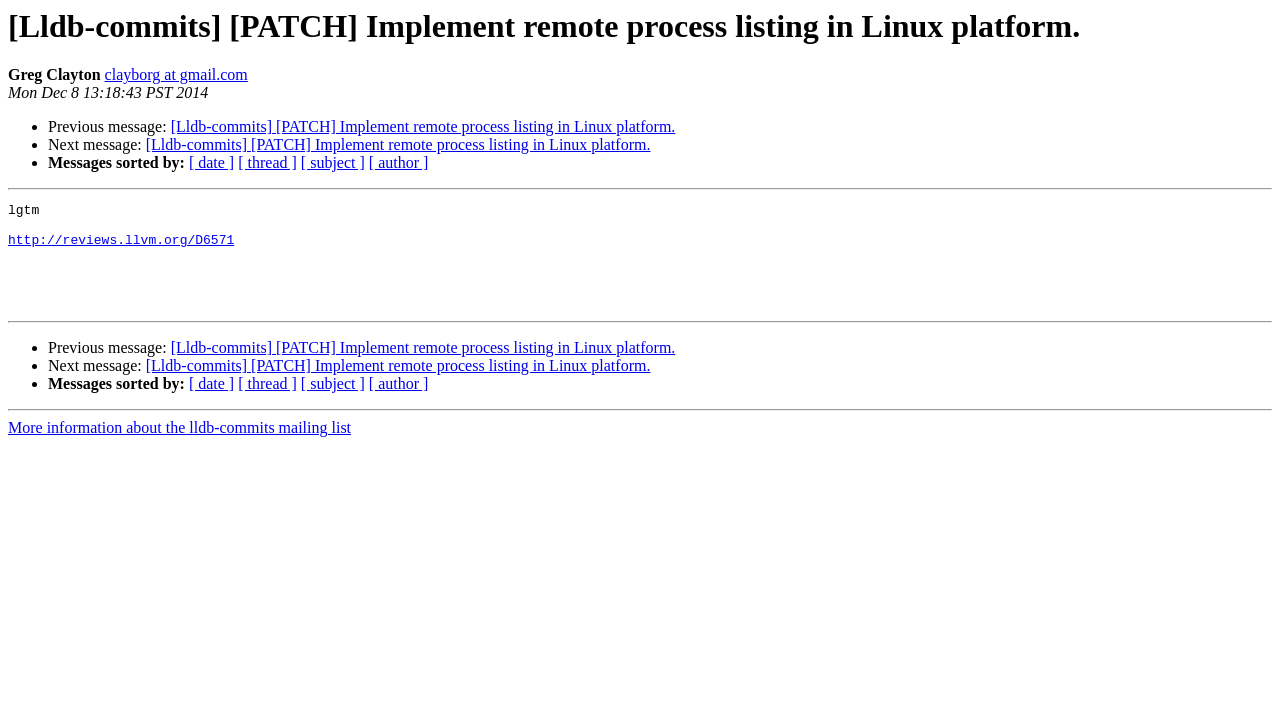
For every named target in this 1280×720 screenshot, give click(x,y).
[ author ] (399, 162)
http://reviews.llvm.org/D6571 (121, 248)
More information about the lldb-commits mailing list (179, 448)
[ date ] (211, 162)
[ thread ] (267, 162)
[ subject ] (333, 162)
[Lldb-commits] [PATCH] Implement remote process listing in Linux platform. (423, 126)
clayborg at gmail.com (176, 74)
